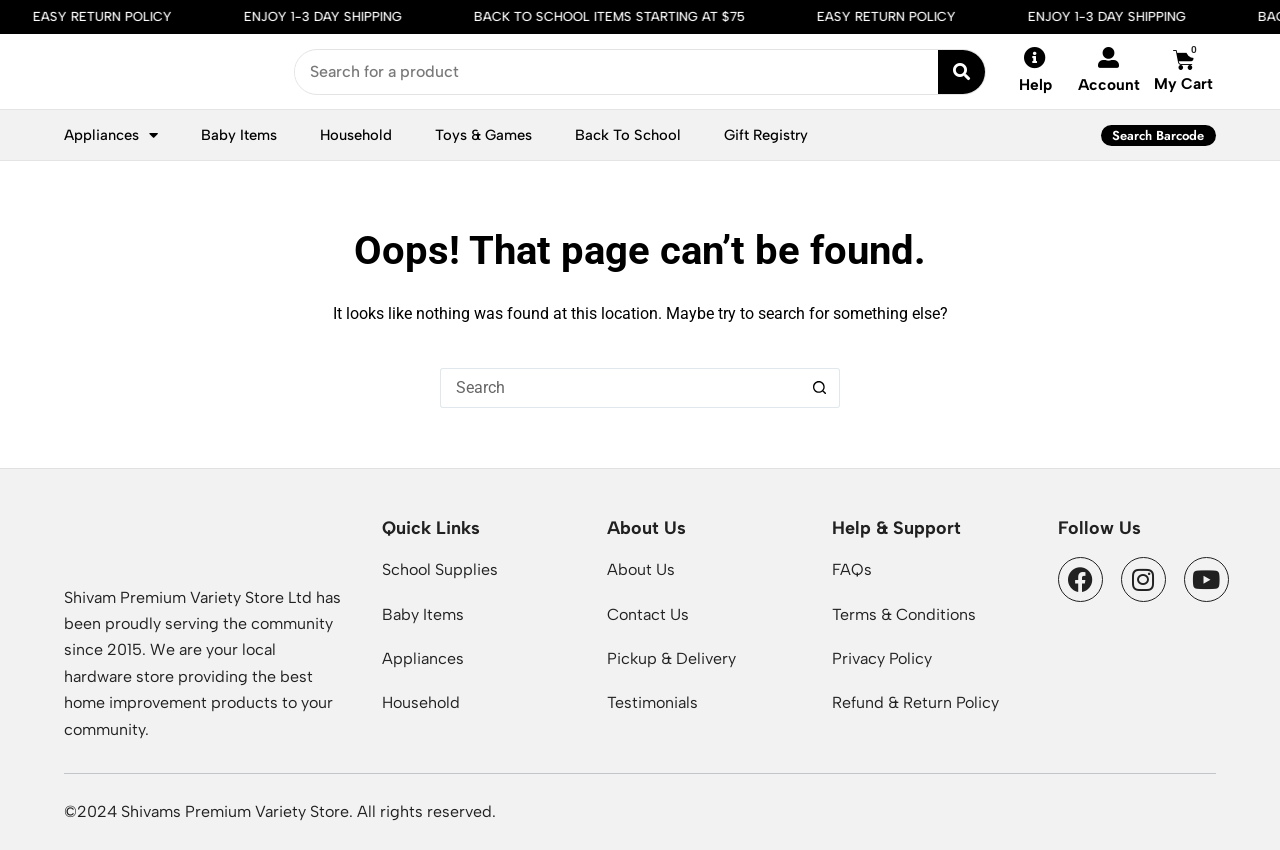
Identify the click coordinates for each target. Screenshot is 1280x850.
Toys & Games (483, 135)
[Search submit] (961, 72)
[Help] (1035, 58)
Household (356, 135)
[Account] (1108, 57)
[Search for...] (620, 388)
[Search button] (820, 388)
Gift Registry (766, 135)
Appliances (111, 135)
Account (1109, 84)
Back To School (628, 135)
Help (1035, 84)
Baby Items (239, 135)
